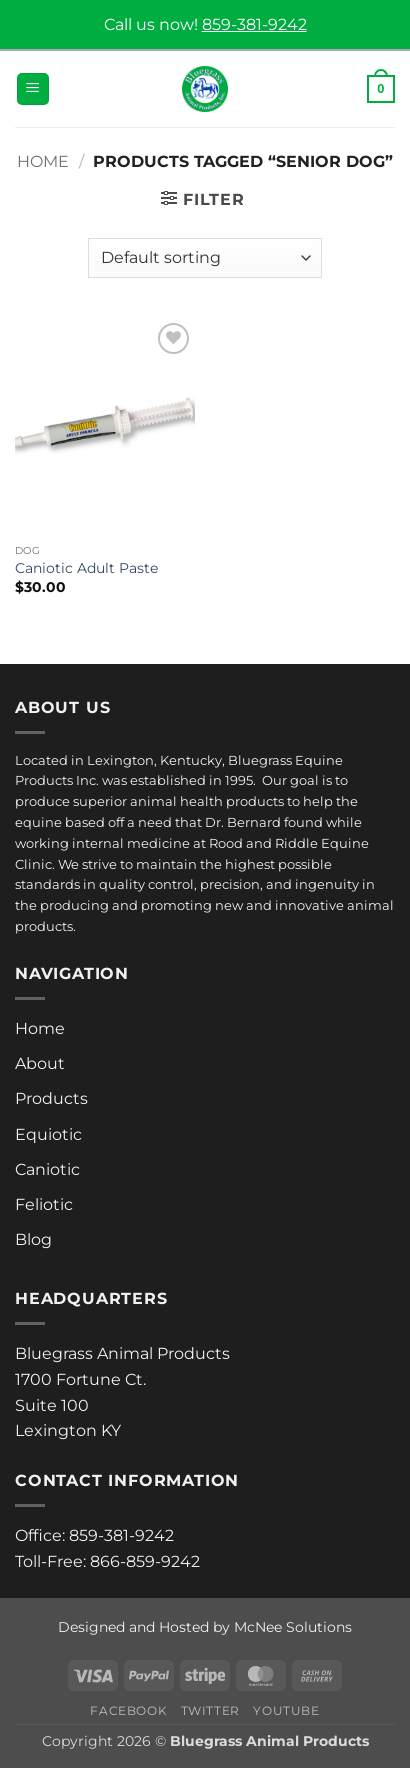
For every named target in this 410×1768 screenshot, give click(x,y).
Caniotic (47, 1169)
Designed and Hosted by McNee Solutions (205, 1627)
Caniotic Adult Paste (86, 568)
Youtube (286, 1710)
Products (51, 1098)
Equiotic (48, 1134)
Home (43, 161)
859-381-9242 (254, 24)
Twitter (210, 1710)
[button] (33, 89)
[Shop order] (205, 258)
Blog (33, 1239)
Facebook (128, 1710)
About (40, 1063)
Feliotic (44, 1204)
